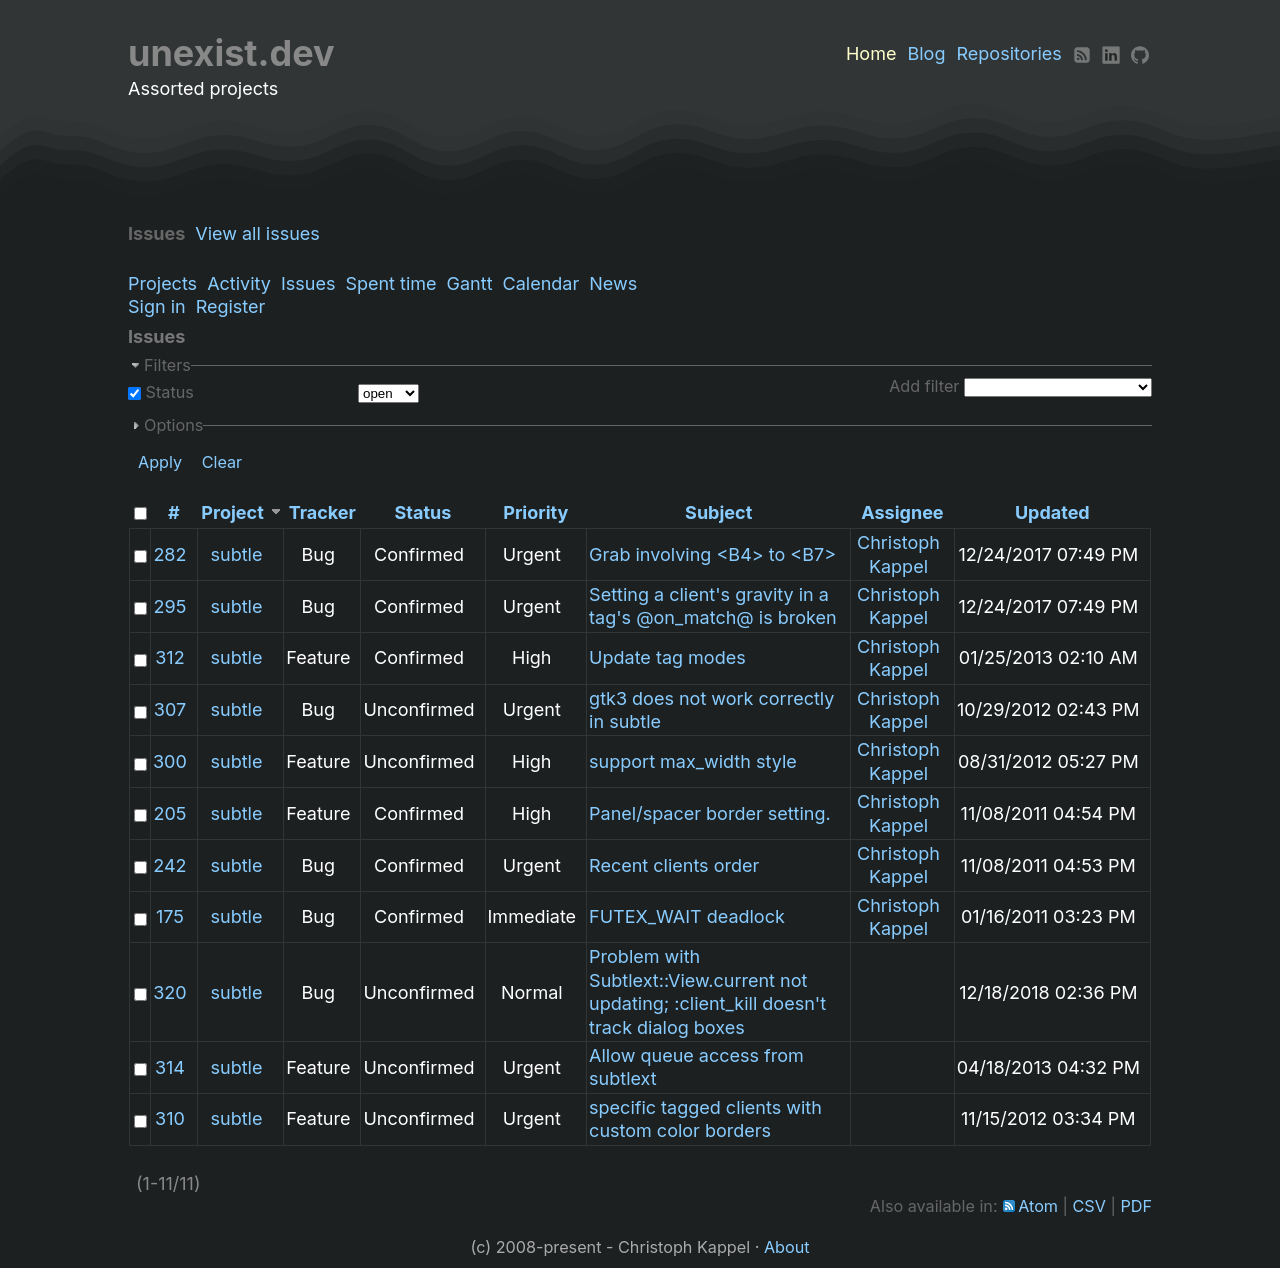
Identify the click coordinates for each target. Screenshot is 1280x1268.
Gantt (470, 283)
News (613, 283)
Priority (535, 512)
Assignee (902, 512)
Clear (222, 462)
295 (170, 606)
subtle (237, 554)
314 (170, 1067)
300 (170, 761)
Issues (308, 283)
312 (169, 657)
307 (170, 709)
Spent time (390, 283)
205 (169, 813)
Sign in (157, 306)
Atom (1038, 1206)
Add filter (924, 386)
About (787, 1247)
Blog (926, 53)
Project (232, 512)
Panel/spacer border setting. (710, 813)
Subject (718, 512)
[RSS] (1082, 53)
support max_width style (693, 761)
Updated (1052, 512)
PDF (1136, 1206)
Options (173, 425)
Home (871, 53)
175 (170, 916)
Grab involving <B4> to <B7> (712, 554)
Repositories (1009, 53)
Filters (167, 365)
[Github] (1140, 53)
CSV (1089, 1206)
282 (169, 554)
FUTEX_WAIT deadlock (687, 916)
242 (169, 865)
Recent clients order (674, 865)
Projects (162, 283)
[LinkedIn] (1111, 53)
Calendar (541, 283)
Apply (160, 462)
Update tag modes (667, 657)
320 (169, 992)
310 (170, 1118)
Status (167, 392)
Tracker (322, 512)
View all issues (262, 233)
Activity (239, 283)
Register (231, 306)
